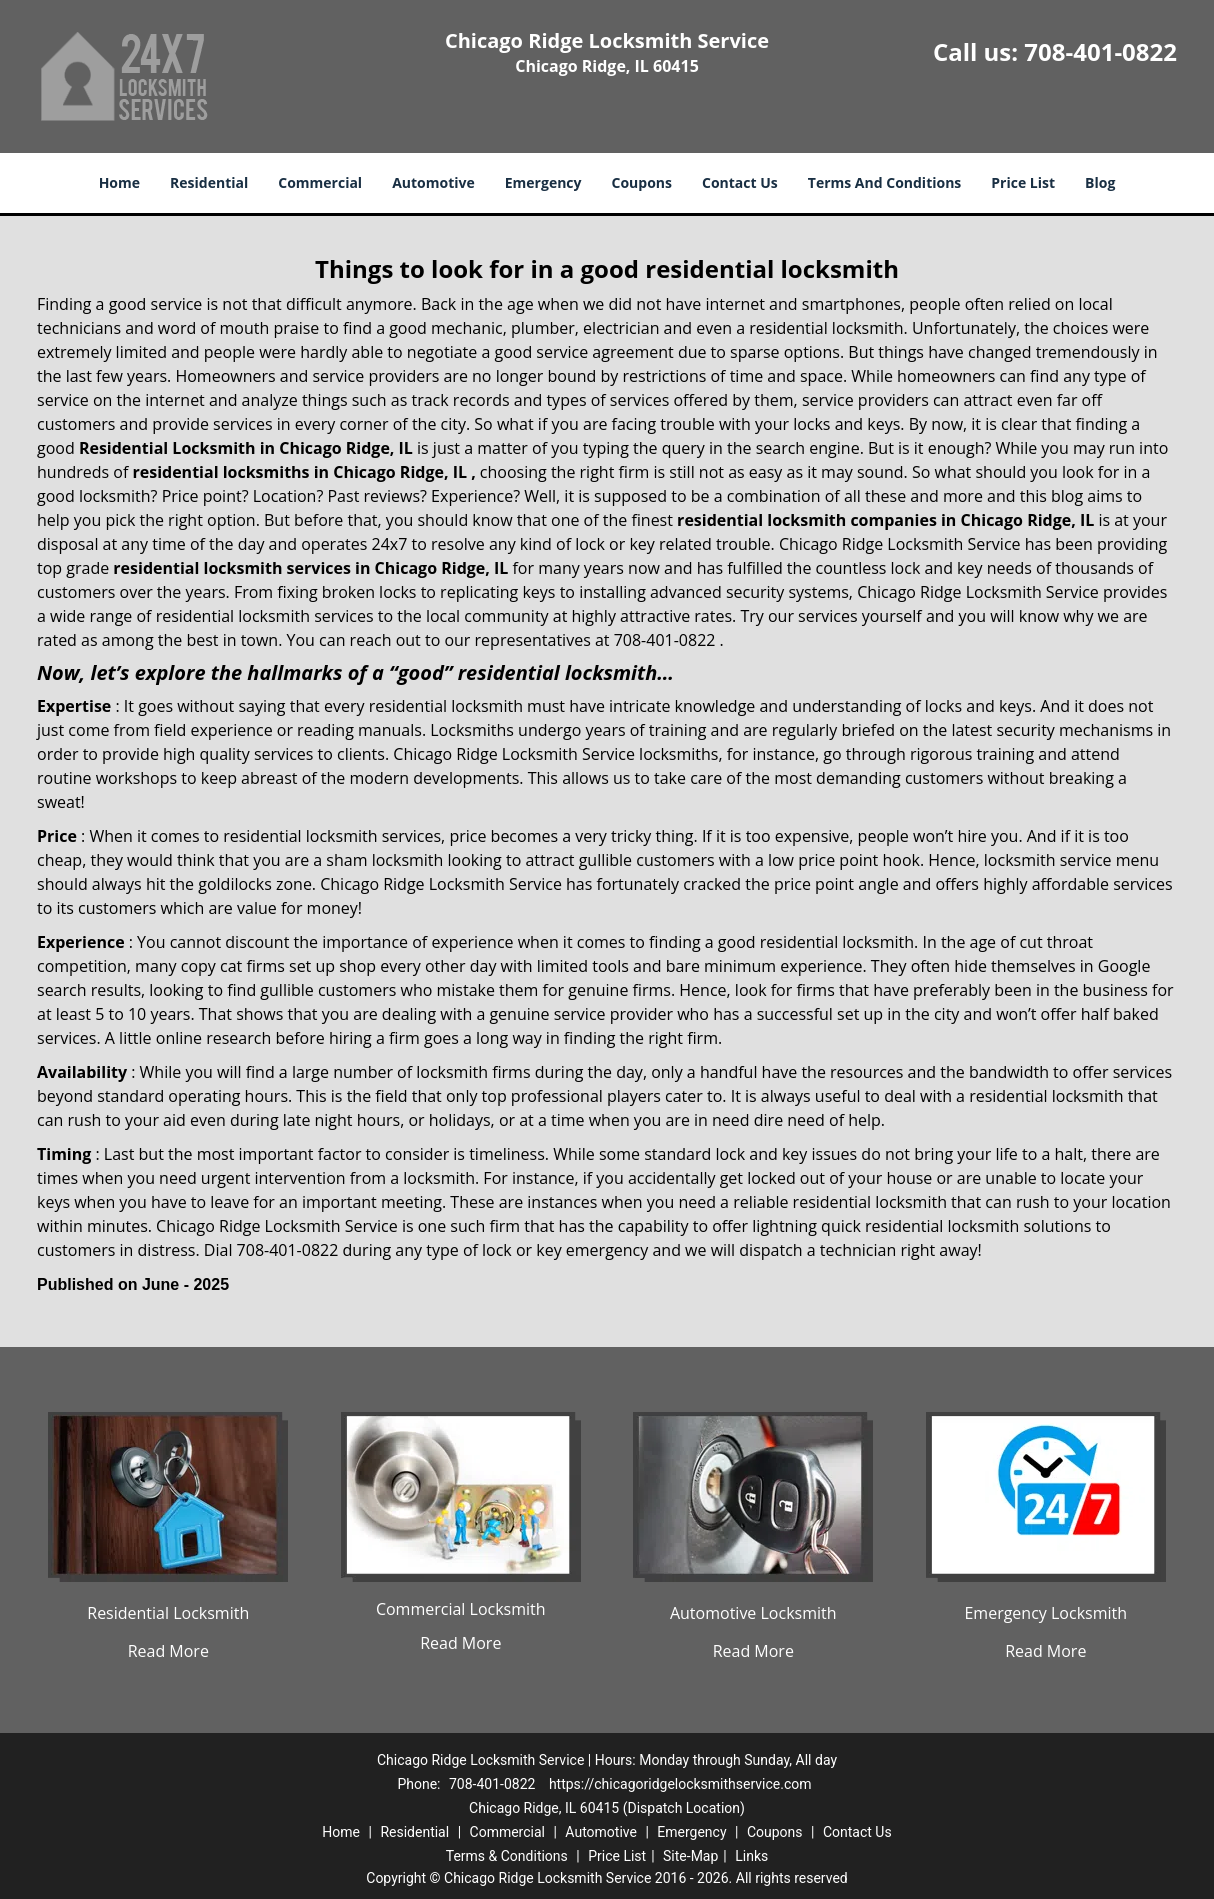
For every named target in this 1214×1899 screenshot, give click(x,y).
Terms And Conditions (885, 182)
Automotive (433, 182)
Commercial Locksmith (461, 1609)
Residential (209, 182)
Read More (168, 1651)
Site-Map (690, 1856)
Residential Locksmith (168, 1613)
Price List (1023, 182)
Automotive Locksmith (753, 1613)
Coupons (642, 182)
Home (119, 182)
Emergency (543, 182)
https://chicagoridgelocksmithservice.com (680, 1784)
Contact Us (740, 182)
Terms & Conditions (507, 1856)
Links (751, 1856)
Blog (1100, 182)
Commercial (320, 182)
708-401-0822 (1100, 51)
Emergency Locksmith (1045, 1613)
